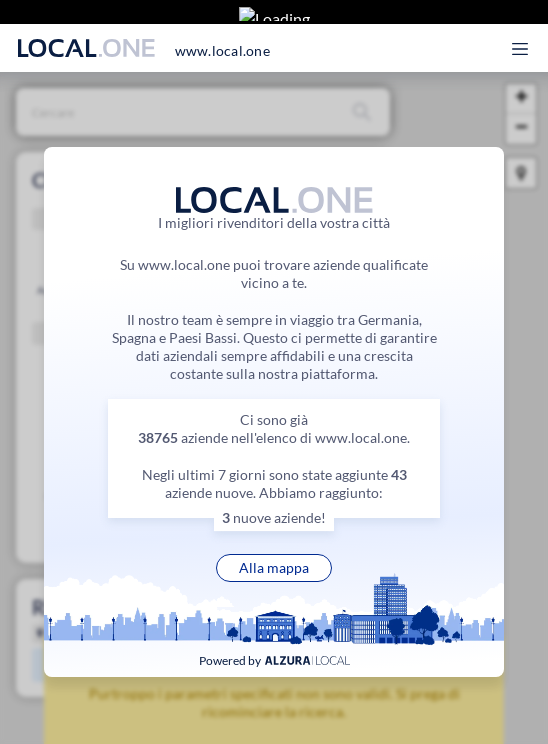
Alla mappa (274, 567)
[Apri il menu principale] (531, 33)
